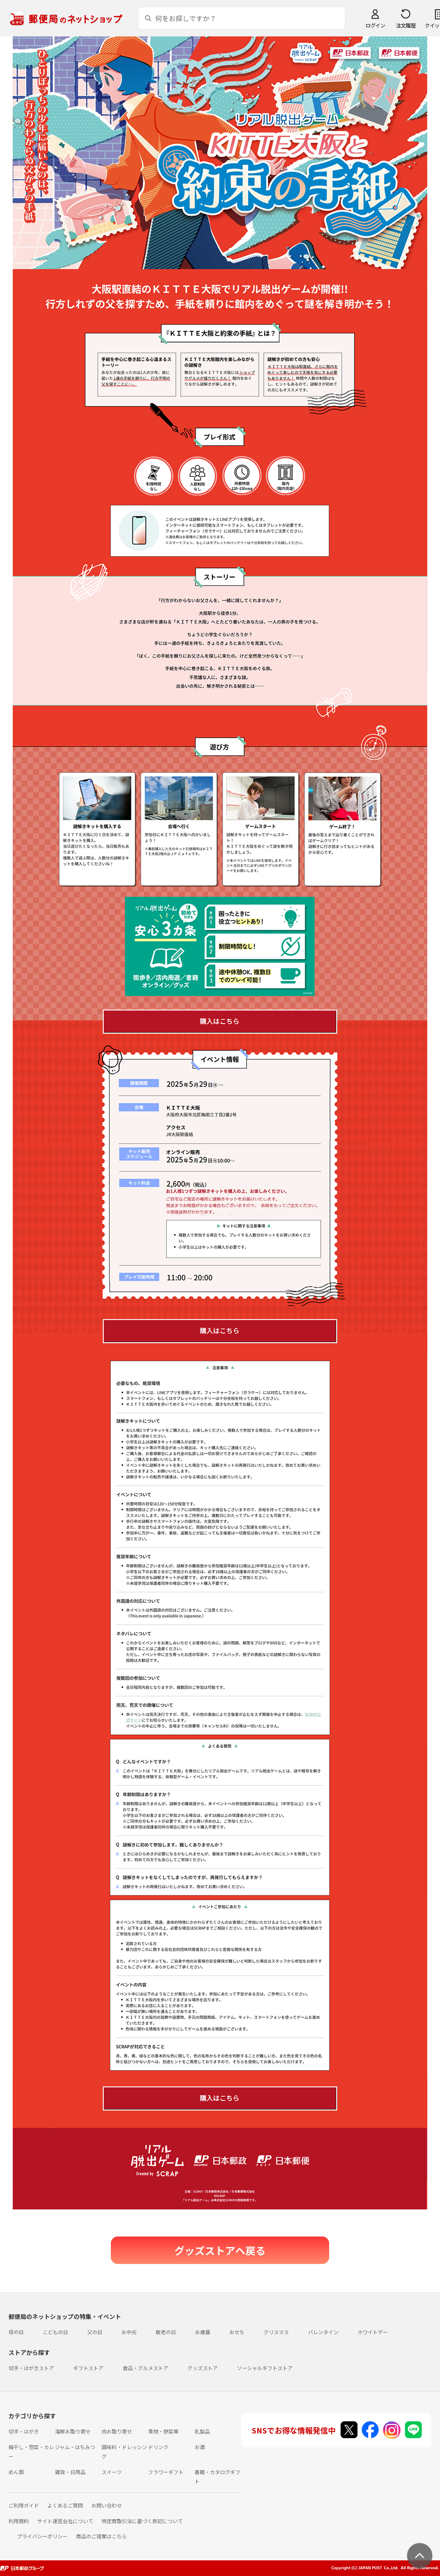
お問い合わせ (106, 2505)
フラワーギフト (166, 2471)
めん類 (16, 2471)
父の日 (94, 2331)
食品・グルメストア (145, 2367)
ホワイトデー (373, 2331)
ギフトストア (88, 2367)
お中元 (129, 2331)
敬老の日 (166, 2331)
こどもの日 (55, 2331)
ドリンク (158, 2446)
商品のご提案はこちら (101, 2536)
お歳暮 (202, 2331)
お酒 (200, 2446)
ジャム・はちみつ (75, 2446)
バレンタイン (323, 2331)
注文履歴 (405, 25)
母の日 (16, 2331)
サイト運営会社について (65, 2520)
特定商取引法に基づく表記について (142, 2520)
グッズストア (202, 2367)
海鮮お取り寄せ (73, 2431)
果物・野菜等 (163, 2431)
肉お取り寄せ (117, 2431)
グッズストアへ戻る (220, 2250)
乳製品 (202, 2431)
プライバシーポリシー (42, 2536)
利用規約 (18, 2520)
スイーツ (112, 2471)
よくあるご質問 (65, 2505)
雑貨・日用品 (70, 2471)
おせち (237, 2331)
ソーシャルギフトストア (265, 2367)
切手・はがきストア (31, 2367)
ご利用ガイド (23, 2505)
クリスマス (276, 2331)
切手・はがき (23, 2431)
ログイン (375, 25)
